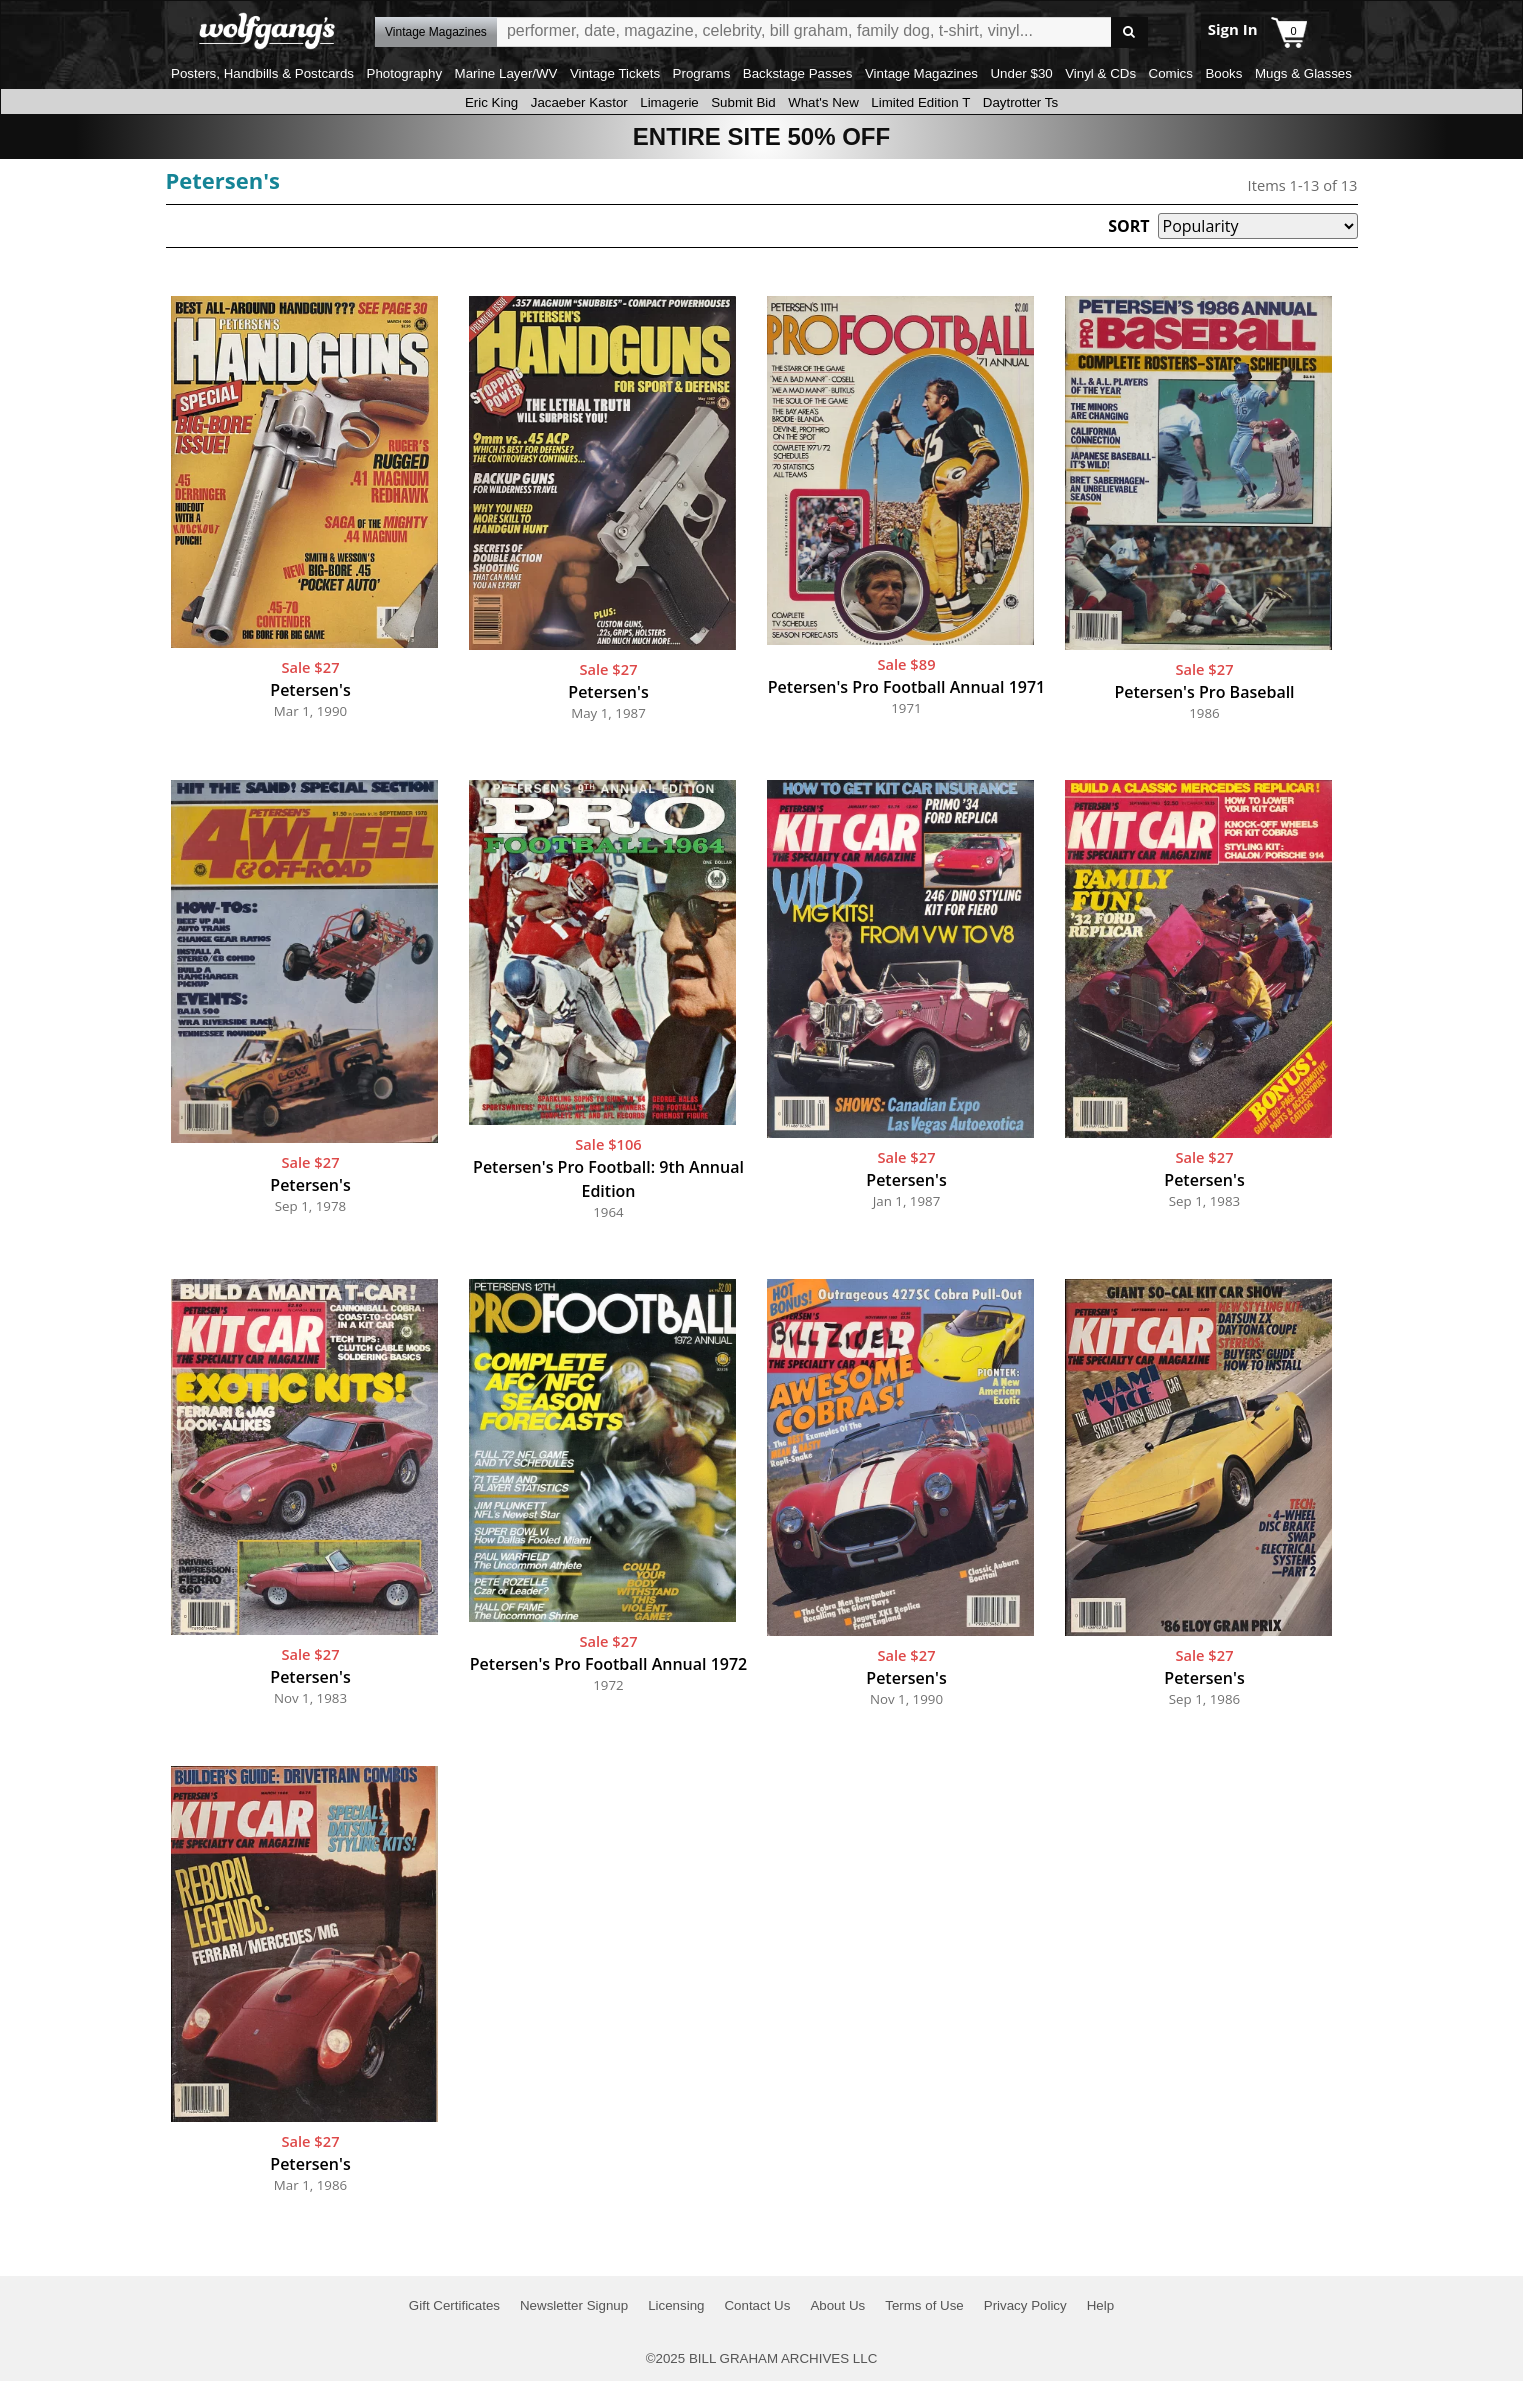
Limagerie (669, 102)
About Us (837, 2305)
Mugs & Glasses (1303, 73)
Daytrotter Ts (1020, 102)
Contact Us (757, 2305)
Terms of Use (924, 2305)
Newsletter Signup (574, 2305)
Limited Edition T (920, 102)
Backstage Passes (798, 73)
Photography (405, 73)
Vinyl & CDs (1100, 73)
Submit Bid (743, 102)
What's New (823, 102)
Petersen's (223, 180)
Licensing (676, 2305)
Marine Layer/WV (506, 73)
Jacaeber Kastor (579, 102)
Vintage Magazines (921, 73)
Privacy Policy (1025, 2305)
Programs (702, 73)
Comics (1171, 73)
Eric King (491, 102)
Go (1129, 32)
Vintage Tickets (615, 73)
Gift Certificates (454, 2305)
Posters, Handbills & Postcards (262, 73)
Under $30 (1021, 73)
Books (1223, 73)
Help (1100, 2305)
